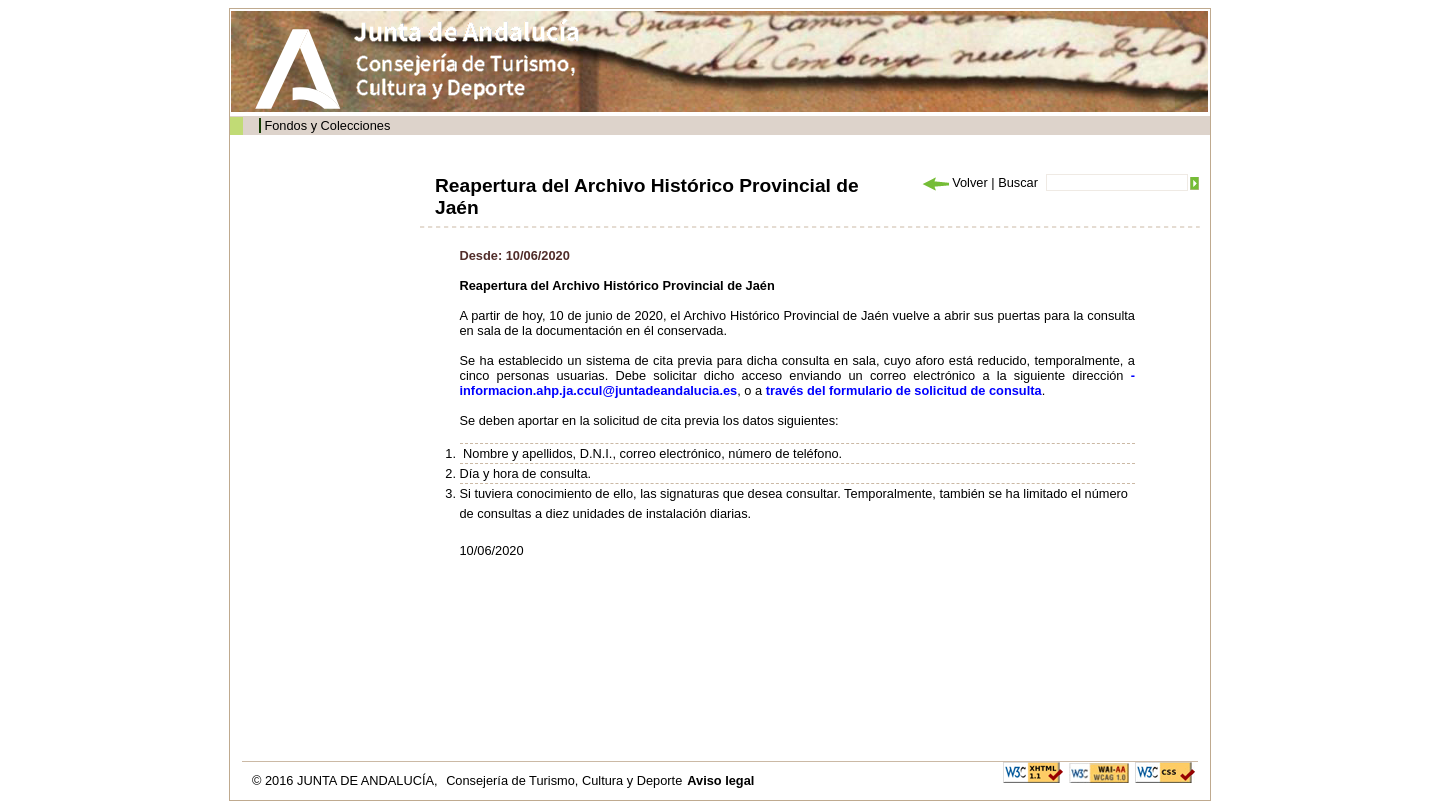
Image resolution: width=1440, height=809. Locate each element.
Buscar (1018, 182)
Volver (954, 182)
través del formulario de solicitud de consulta (904, 390)
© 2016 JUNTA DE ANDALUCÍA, (346, 780)
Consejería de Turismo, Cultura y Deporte (564, 780)
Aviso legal (720, 780)
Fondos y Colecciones (327, 125)
